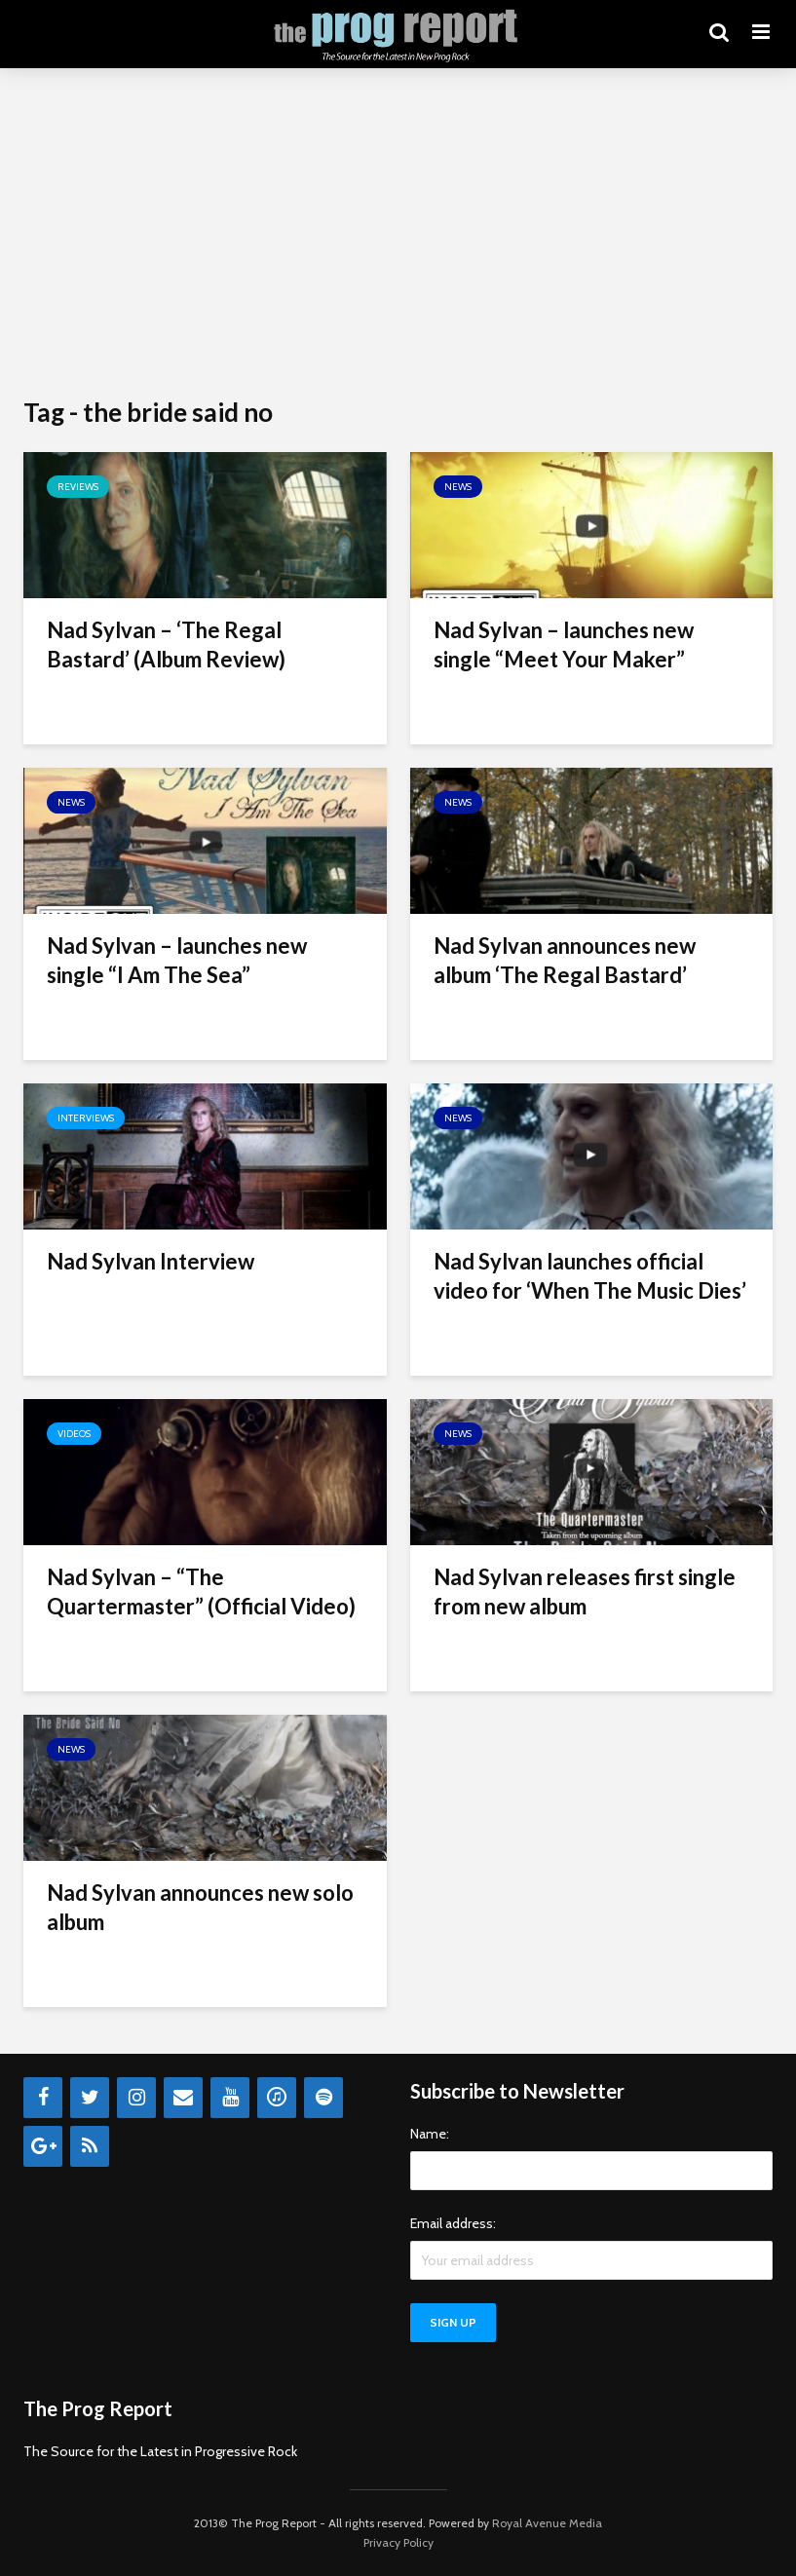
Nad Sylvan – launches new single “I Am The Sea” (177, 960)
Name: (429, 2133)
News (458, 486)
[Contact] (183, 2097)
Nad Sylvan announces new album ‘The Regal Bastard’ (565, 960)
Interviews (85, 1118)
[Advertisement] (398, 233)
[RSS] (89, 2146)
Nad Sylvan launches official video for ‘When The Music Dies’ (590, 1276)
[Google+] (42, 2146)
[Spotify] (323, 2097)
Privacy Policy (398, 2542)
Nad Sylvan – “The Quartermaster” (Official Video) (201, 1591)
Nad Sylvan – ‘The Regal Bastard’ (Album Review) (166, 644)
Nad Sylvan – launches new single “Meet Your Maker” (564, 644)
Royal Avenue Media (547, 2523)
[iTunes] (276, 2097)
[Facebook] (42, 2097)
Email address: (453, 2223)
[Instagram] (136, 2097)
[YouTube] (229, 2097)
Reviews (77, 486)
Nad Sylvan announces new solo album (200, 1907)
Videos (74, 1433)
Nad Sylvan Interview (150, 1261)
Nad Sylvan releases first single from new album (585, 1591)
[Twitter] (89, 2097)
